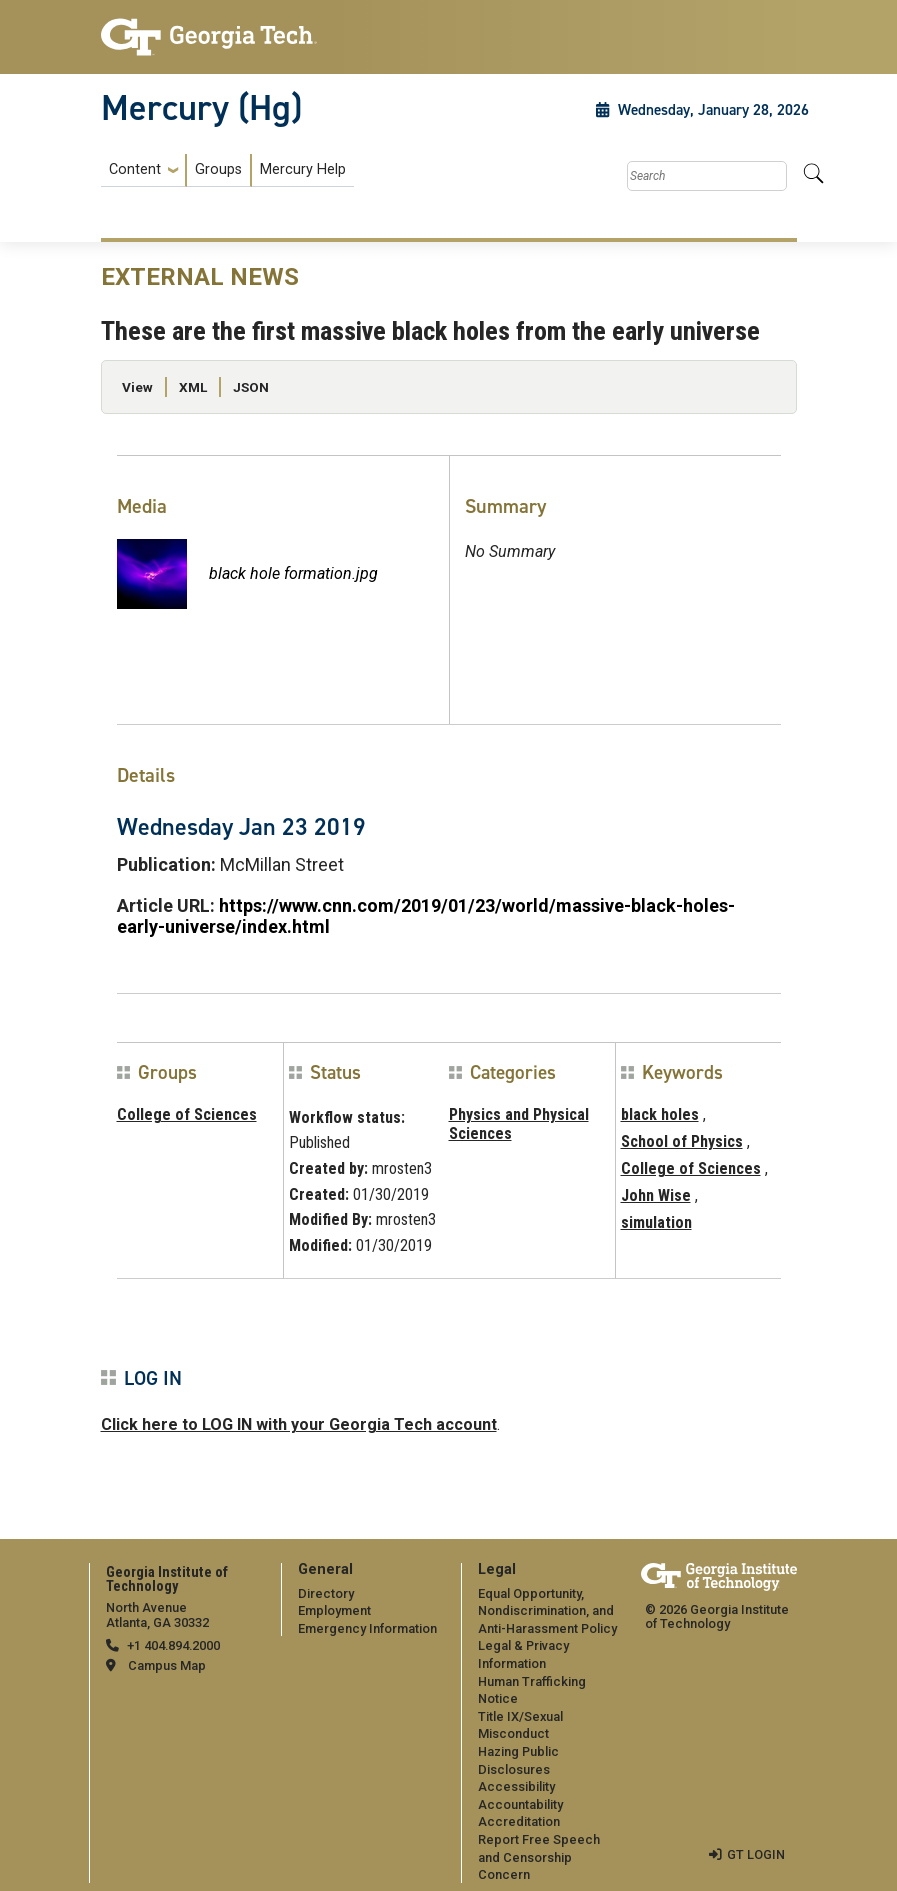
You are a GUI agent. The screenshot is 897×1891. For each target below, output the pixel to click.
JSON (251, 387)
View (137, 387)
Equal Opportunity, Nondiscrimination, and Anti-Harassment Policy (547, 1611)
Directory (326, 1593)
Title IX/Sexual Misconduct (520, 1725)
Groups (218, 169)
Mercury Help (303, 169)
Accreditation (519, 1821)
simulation (656, 1222)
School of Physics (682, 1141)
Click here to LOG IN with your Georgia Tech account (299, 1424)
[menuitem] (227, 170)
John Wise (656, 1195)
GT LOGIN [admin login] (756, 1854)
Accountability (520, 1804)
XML (193, 387)
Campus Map (167, 1665)
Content (135, 170)
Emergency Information (367, 1628)
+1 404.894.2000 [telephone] (173, 1645)
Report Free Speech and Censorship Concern (539, 1857)
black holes (660, 1114)
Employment (334, 1610)
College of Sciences (187, 1114)
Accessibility (516, 1786)
